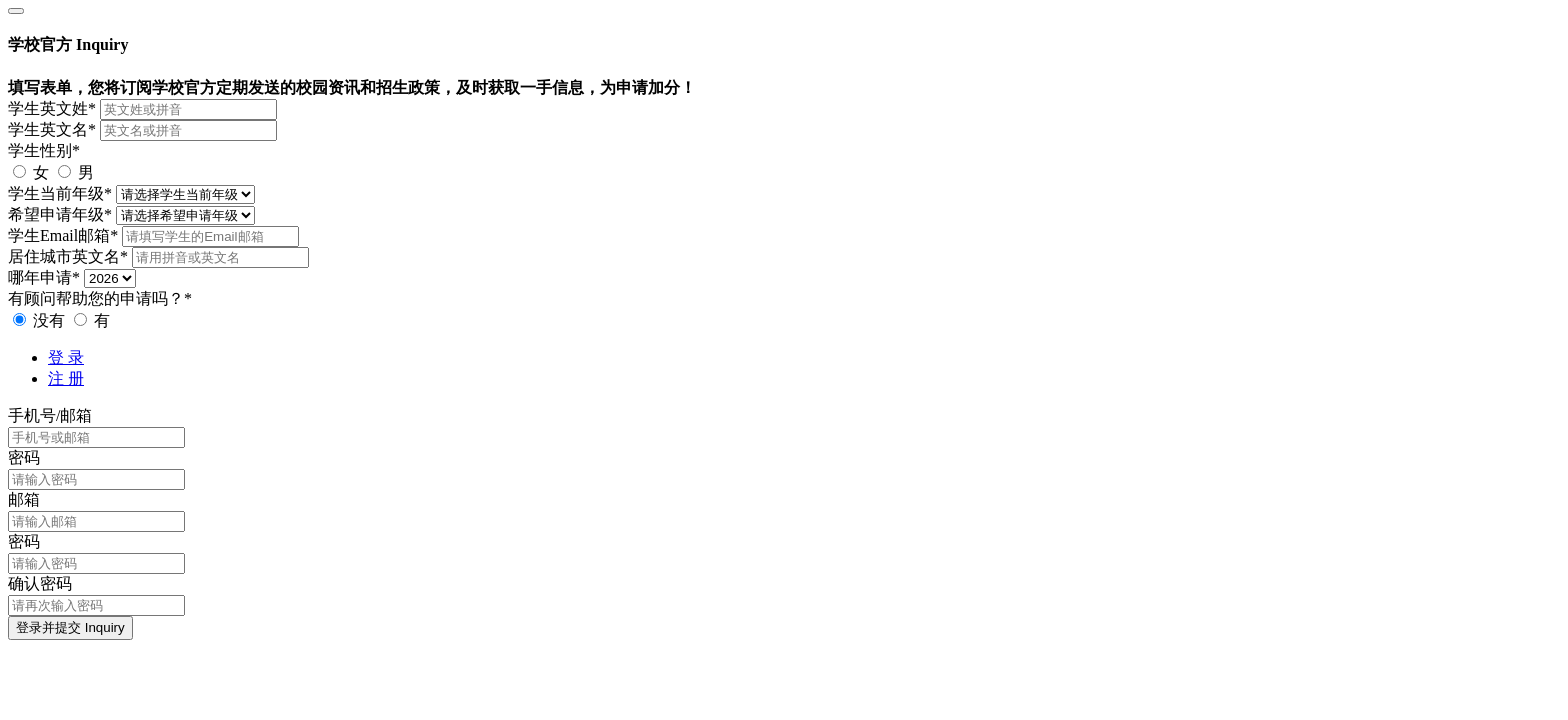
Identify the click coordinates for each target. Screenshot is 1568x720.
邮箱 (24, 499)
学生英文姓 (52, 108)
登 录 (66, 357)
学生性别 (44, 150)
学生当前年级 (60, 193)
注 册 (66, 378)
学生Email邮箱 (63, 235)
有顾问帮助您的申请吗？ (100, 298)
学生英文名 (52, 129)
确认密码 (40, 583)
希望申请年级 (60, 214)
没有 (41, 320)
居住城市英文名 (68, 256)
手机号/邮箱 (50, 415)
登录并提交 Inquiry (70, 627)
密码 (24, 457)
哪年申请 (44, 277)
